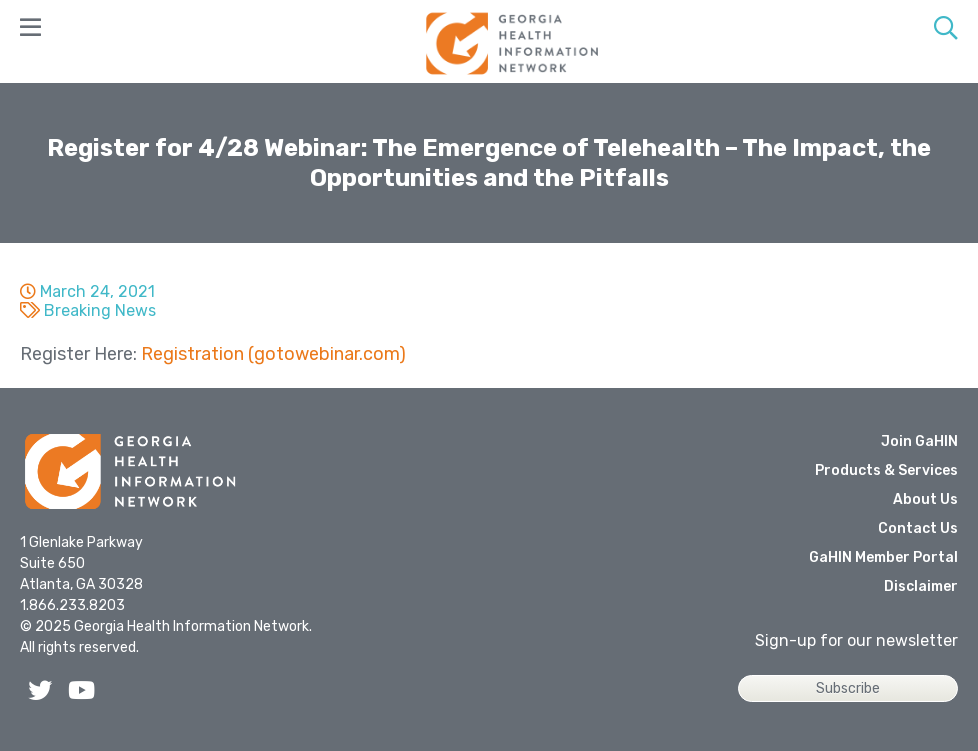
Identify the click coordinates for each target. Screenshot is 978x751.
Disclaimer (921, 586)
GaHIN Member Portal (883, 557)
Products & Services (886, 470)
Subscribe (848, 688)
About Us (925, 499)
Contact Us (918, 528)
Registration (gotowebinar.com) (273, 354)
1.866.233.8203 (72, 605)
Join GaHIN (919, 441)
